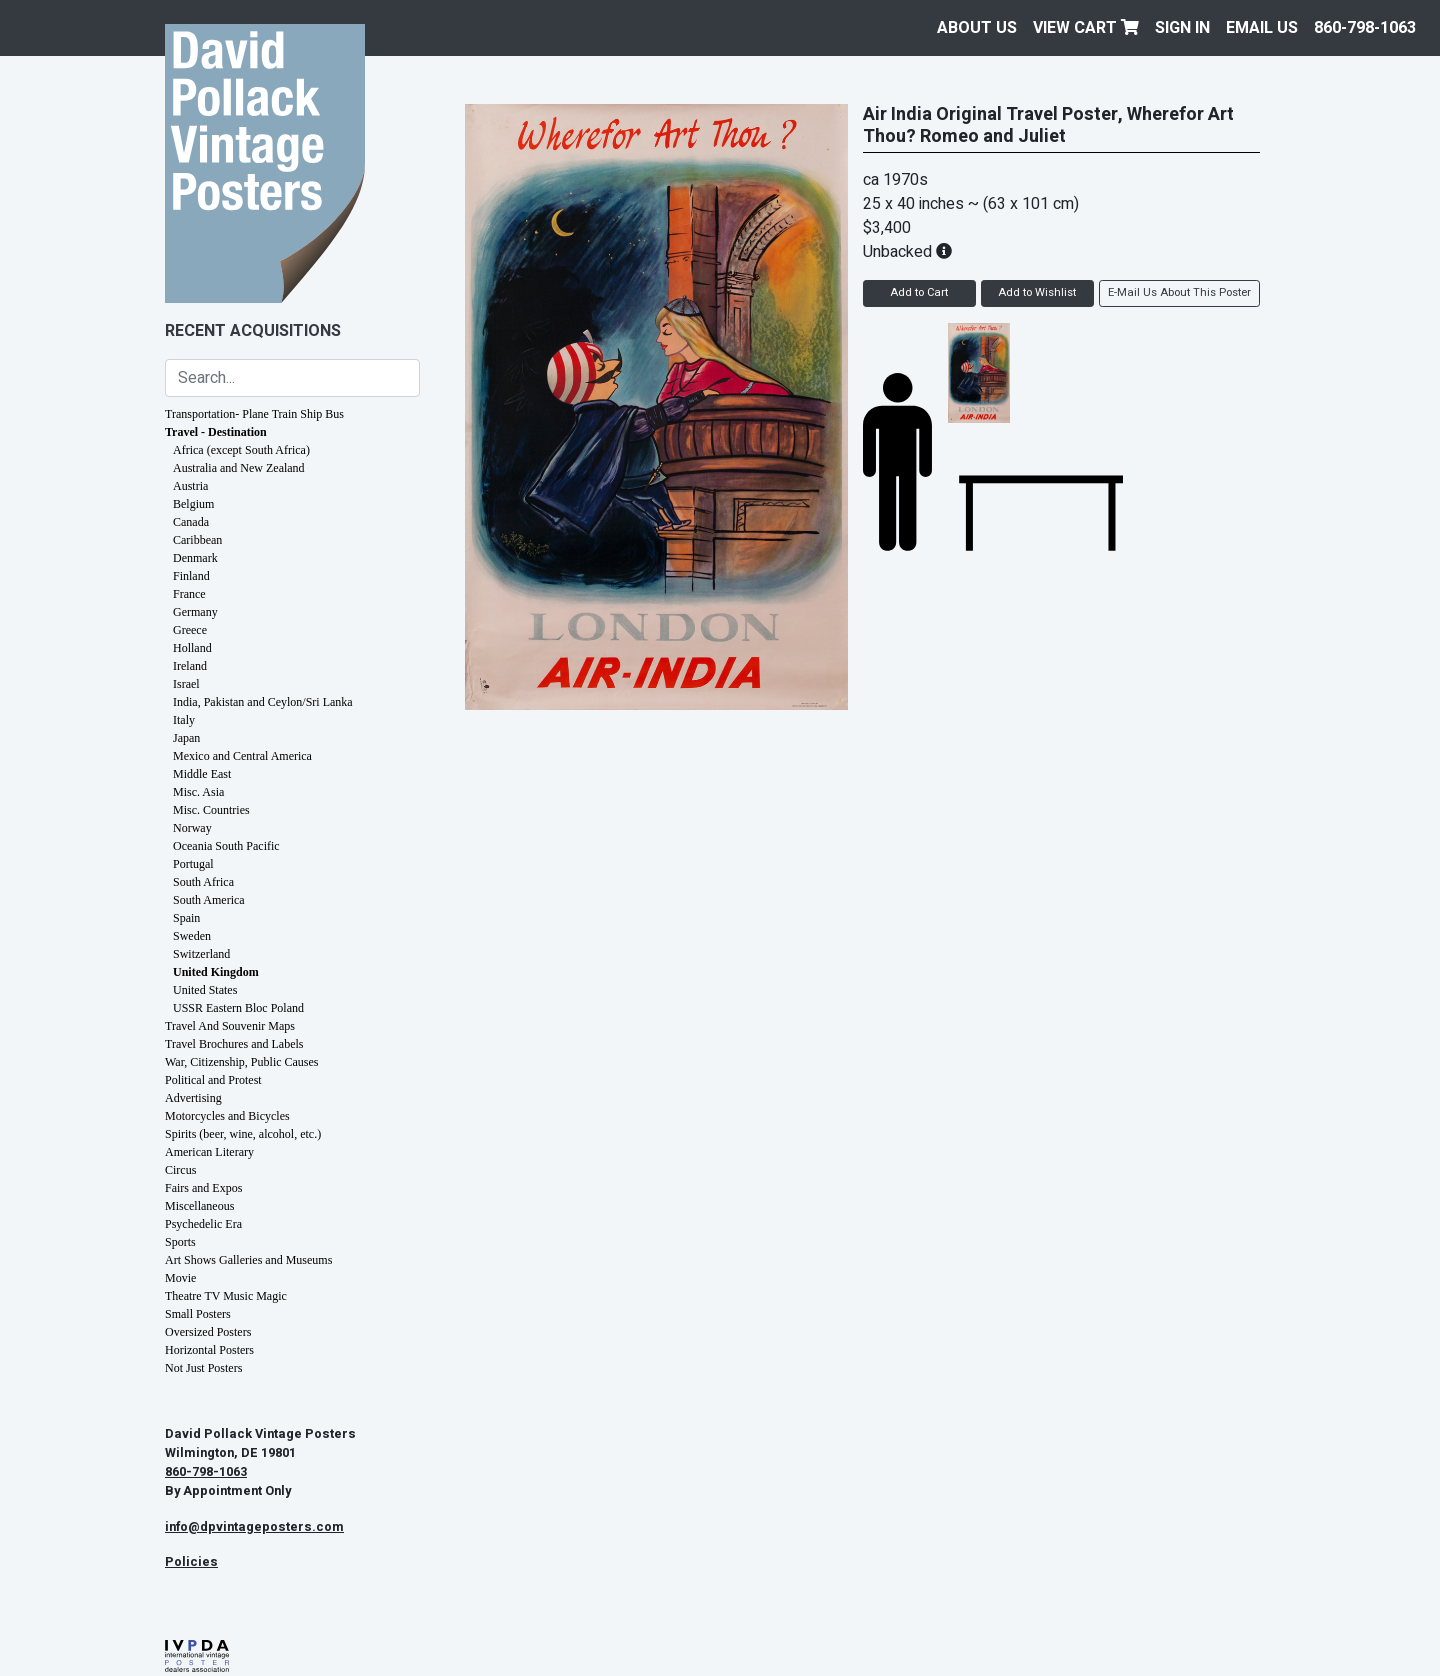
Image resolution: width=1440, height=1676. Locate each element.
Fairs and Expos (203, 1188)
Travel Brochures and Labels (234, 1044)
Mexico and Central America (242, 756)
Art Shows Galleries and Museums (248, 1260)
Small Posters (198, 1314)
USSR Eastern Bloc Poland (238, 1008)
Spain (186, 918)
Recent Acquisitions (253, 331)
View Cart (1086, 28)
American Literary (209, 1152)
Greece (190, 630)
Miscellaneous (199, 1206)
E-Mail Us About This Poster (1179, 292)
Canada (191, 522)
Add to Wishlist (1037, 292)
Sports (180, 1242)
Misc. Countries (211, 810)
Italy (184, 720)
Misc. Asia (198, 792)
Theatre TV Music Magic (226, 1296)
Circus (180, 1170)
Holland (192, 648)
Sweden (192, 936)
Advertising (193, 1098)
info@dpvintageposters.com (254, 1527)
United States (205, 990)
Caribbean (197, 540)
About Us (977, 28)
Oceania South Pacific (226, 846)
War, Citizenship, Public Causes (242, 1062)
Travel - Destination (216, 432)
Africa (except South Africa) (241, 450)
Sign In (1182, 28)
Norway (192, 828)
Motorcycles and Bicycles (227, 1116)
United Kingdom (216, 972)
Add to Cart (919, 292)
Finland (191, 576)
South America (209, 900)
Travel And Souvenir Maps (230, 1026)
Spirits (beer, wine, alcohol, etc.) (243, 1134)
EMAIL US (1262, 28)
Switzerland (201, 954)
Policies (191, 1562)
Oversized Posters (208, 1332)
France (189, 594)
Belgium (193, 504)
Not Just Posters (203, 1368)
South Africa (203, 882)
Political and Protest (213, 1080)
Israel (186, 684)
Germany (195, 612)
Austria (190, 486)
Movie (180, 1278)
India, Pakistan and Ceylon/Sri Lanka (263, 702)
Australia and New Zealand (239, 468)
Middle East (202, 774)
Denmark (195, 558)
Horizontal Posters (209, 1350)
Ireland (190, 666)
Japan (186, 738)
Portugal (193, 864)
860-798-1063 (1365, 28)
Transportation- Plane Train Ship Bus (254, 414)
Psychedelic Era (203, 1224)
